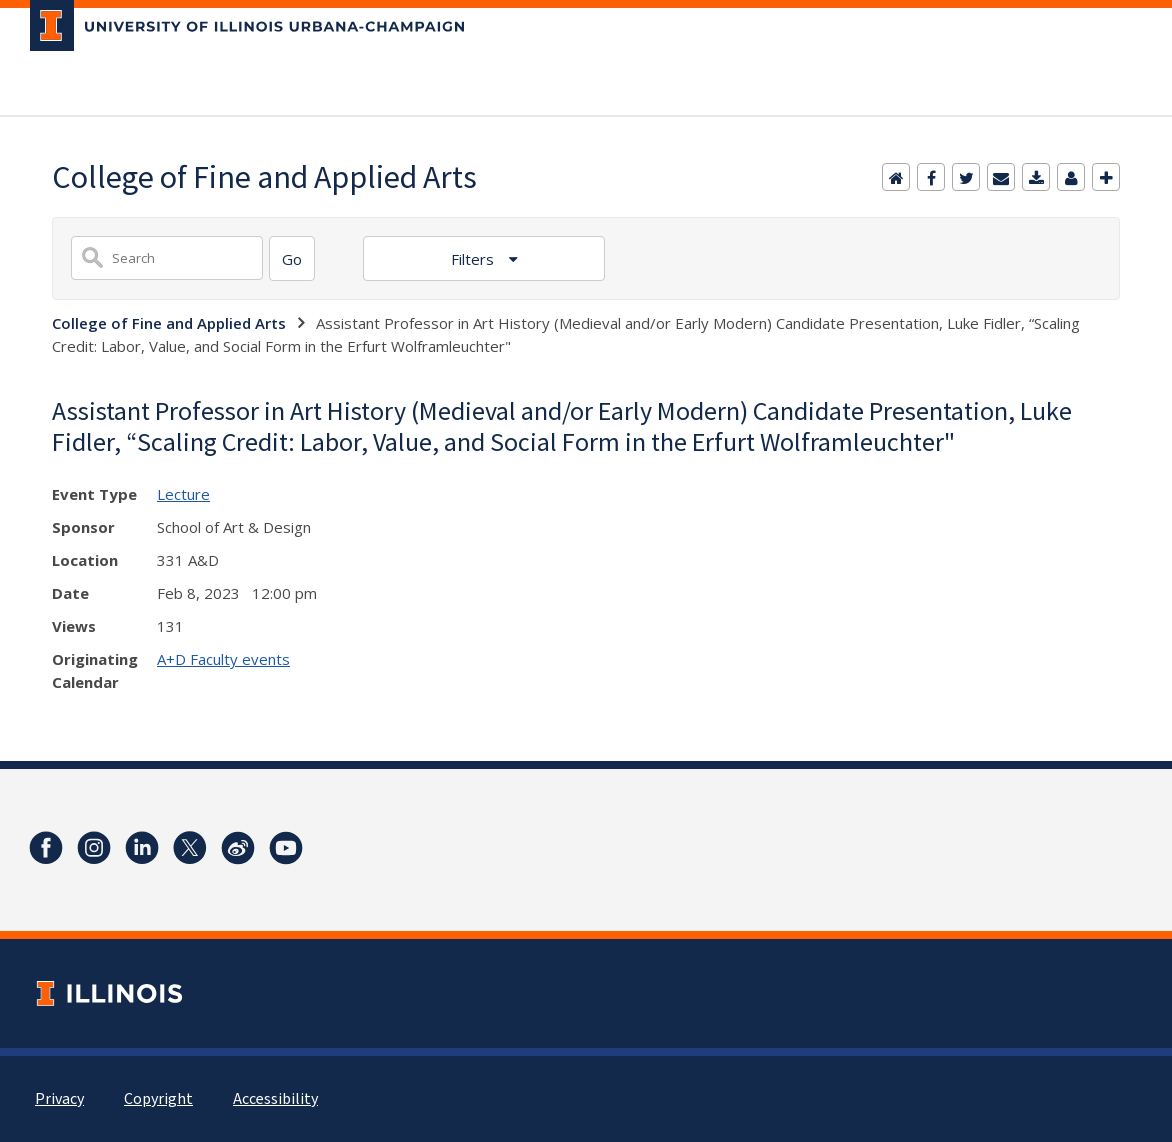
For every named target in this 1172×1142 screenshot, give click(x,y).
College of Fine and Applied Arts (169, 323)
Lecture (183, 494)
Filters (474, 259)
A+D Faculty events (223, 659)
